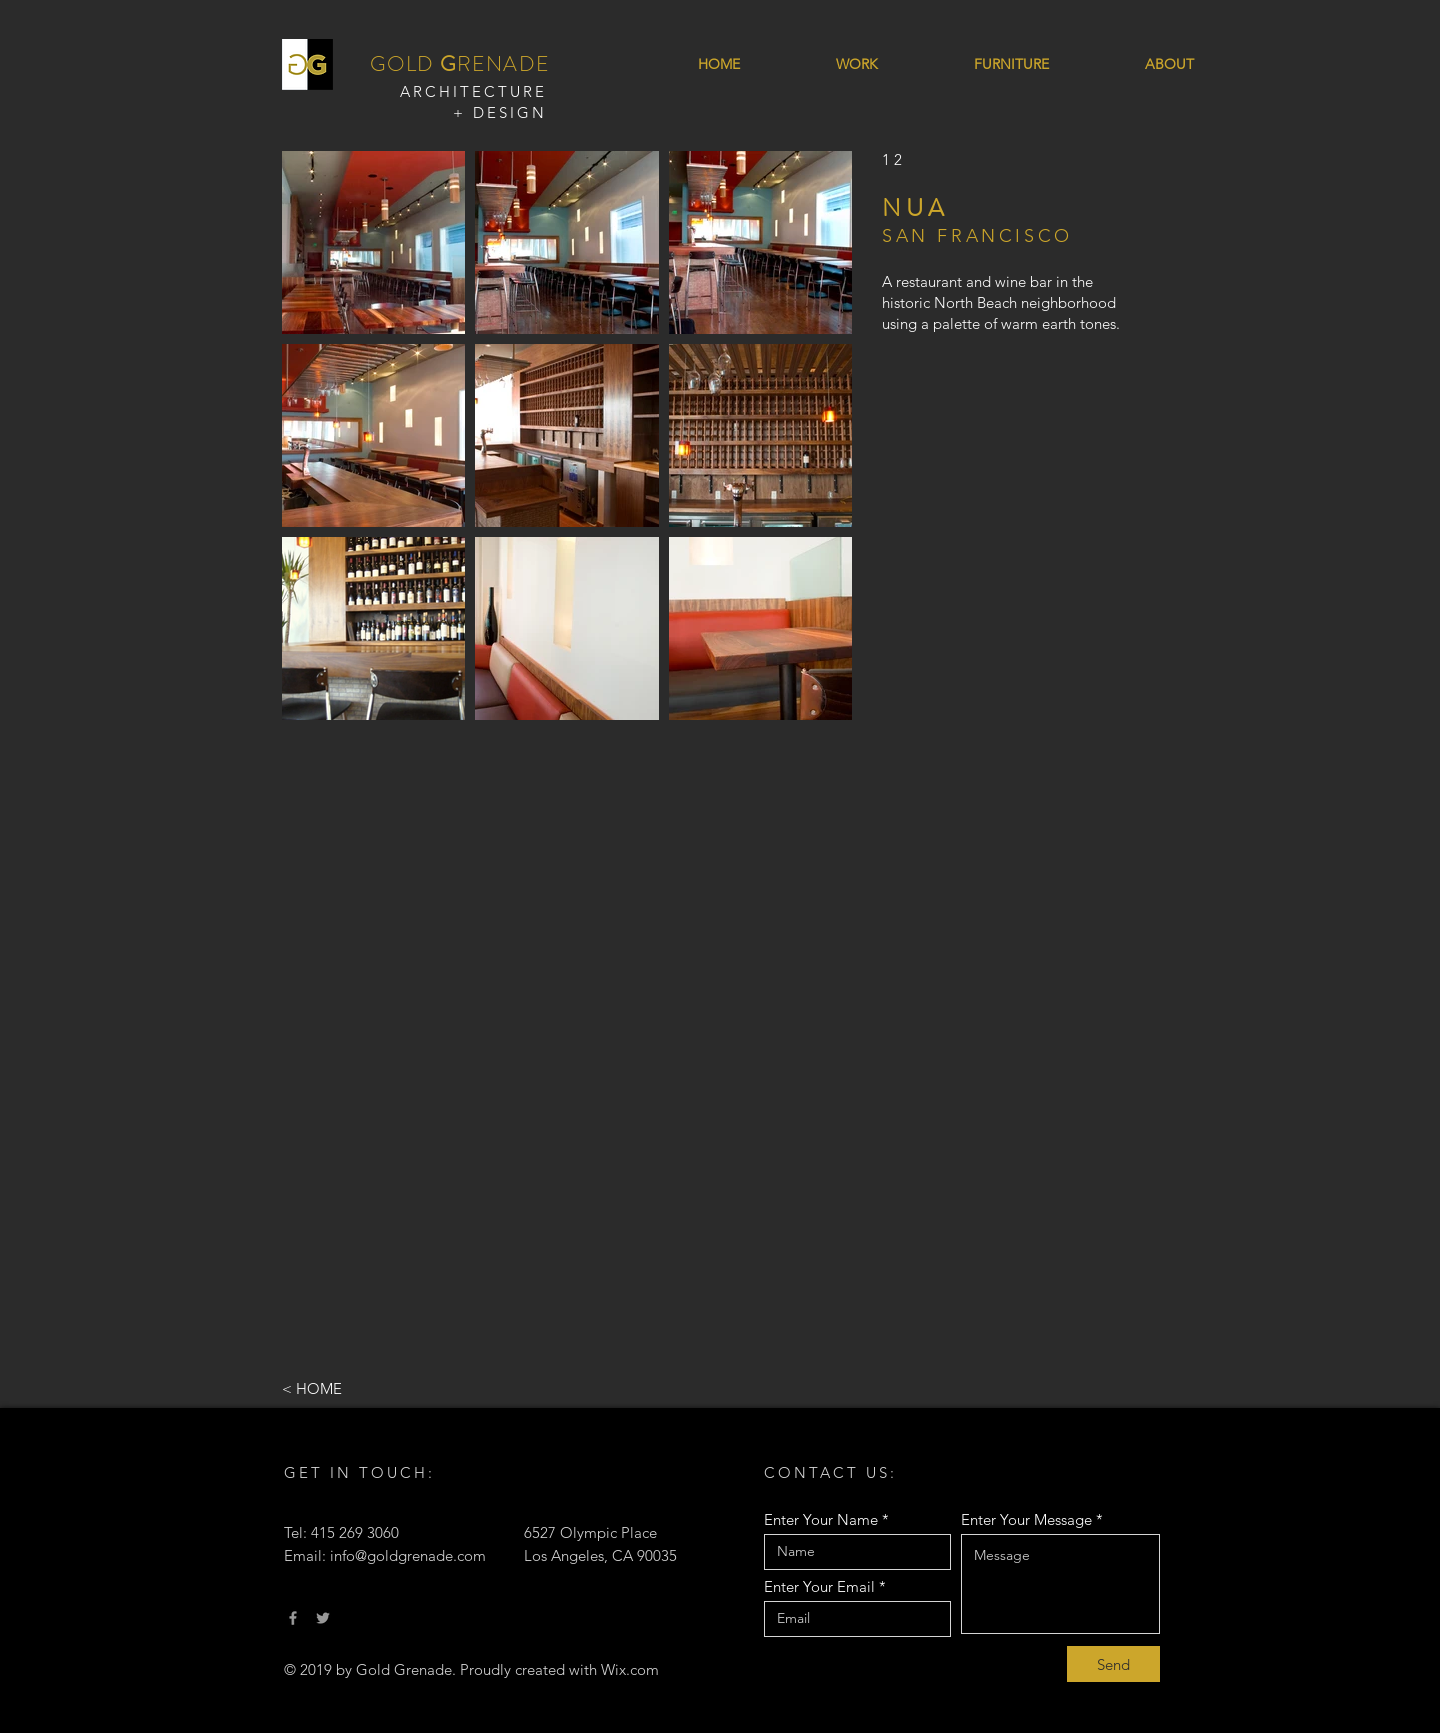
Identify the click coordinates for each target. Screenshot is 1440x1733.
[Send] (1113, 1664)
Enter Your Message (1026, 1519)
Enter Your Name (821, 1519)
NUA (915, 208)
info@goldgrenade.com (408, 1555)
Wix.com (630, 1669)
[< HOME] (348, 1388)
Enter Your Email (819, 1586)
